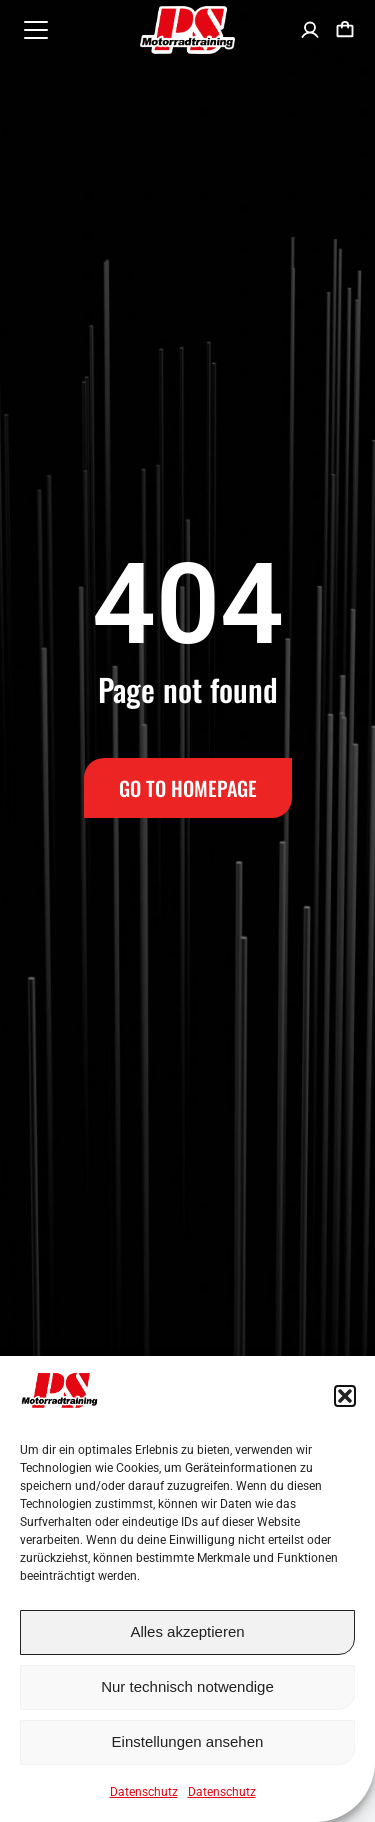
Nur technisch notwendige (187, 1686)
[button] (345, 1396)
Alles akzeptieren (187, 1631)
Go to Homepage (188, 788)
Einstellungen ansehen (188, 1741)
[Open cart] (345, 30)
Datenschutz (144, 1792)
